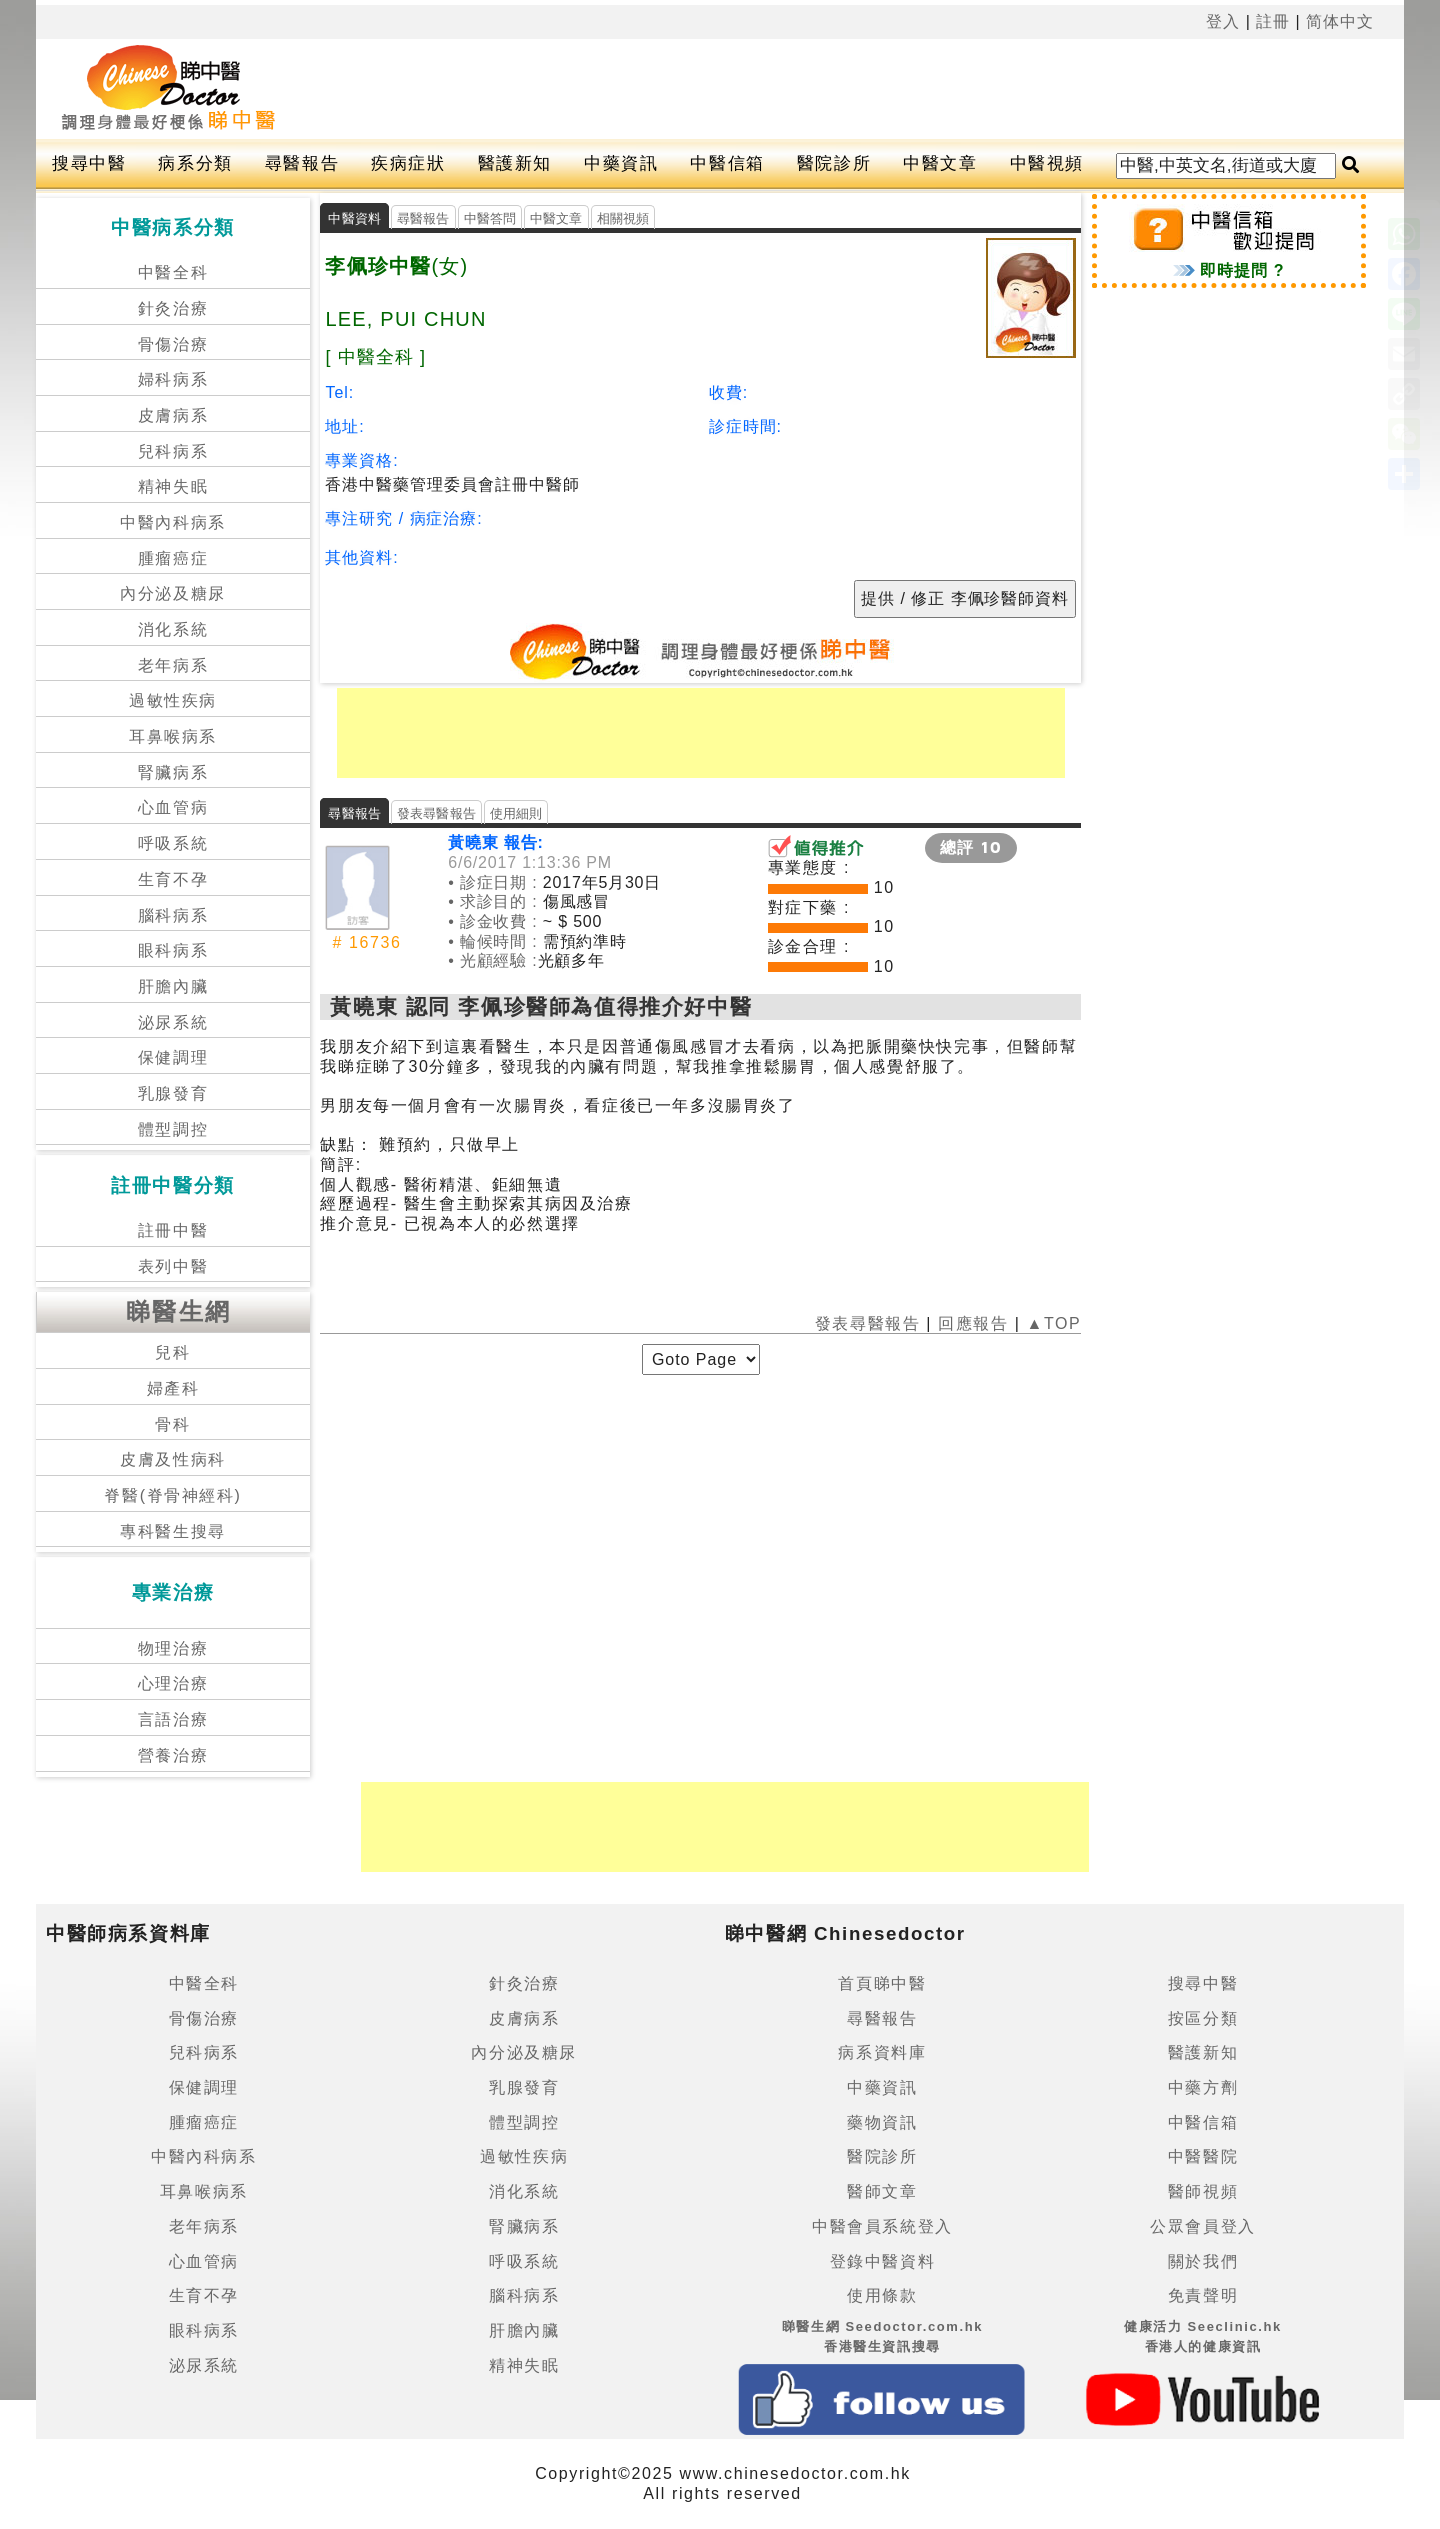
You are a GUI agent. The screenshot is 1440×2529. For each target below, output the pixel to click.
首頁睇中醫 (882, 1983)
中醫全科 (173, 272)
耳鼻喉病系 (173, 736)
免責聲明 (1203, 2295)
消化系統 (173, 629)
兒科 (172, 1352)
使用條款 (882, 2295)
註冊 (1273, 21)
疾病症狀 (408, 163)
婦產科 (173, 1388)
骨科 (172, 1424)
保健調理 (173, 1057)
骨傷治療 (173, 344)
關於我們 (1203, 2261)
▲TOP (1050, 1323)
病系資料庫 (882, 2052)
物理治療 (173, 1648)
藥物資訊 (882, 2122)
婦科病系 (173, 379)
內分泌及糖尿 (173, 593)
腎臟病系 (173, 772)
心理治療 (173, 1683)
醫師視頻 (1203, 2191)
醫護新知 (515, 163)
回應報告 (973, 1323)
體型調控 (173, 1129)
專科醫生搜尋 (173, 1531)
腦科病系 (173, 915)
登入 (1223, 21)
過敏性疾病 (173, 700)
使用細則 (516, 813)
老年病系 (173, 665)
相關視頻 (623, 218)
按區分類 (1203, 2018)
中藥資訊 (621, 163)
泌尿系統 (173, 1022)
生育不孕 (173, 879)
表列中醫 (173, 1266)
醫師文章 (882, 2191)
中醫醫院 (1203, 2156)
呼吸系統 (173, 843)
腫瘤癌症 (173, 558)
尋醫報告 (302, 163)
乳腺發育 (173, 1093)
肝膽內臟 (173, 986)
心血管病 (173, 807)
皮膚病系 (173, 415)
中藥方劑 (1203, 2087)
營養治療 (173, 1755)
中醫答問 (490, 218)
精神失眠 (173, 486)
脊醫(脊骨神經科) (172, 1495)
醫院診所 (834, 163)
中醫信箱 (727, 163)
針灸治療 (173, 308)
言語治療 (173, 1719)
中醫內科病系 (173, 522)
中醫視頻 (1047, 163)
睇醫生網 (179, 1311)
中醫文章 (940, 163)
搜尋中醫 (89, 163)
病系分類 (195, 163)
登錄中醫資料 (883, 2261)
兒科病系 (173, 451)
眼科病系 (173, 950)
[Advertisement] (793, 89)
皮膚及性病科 (173, 1459)
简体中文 (1340, 21)
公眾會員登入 (1203, 2226)
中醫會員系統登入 (882, 2226)
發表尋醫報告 (436, 813)
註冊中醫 (173, 1230)
